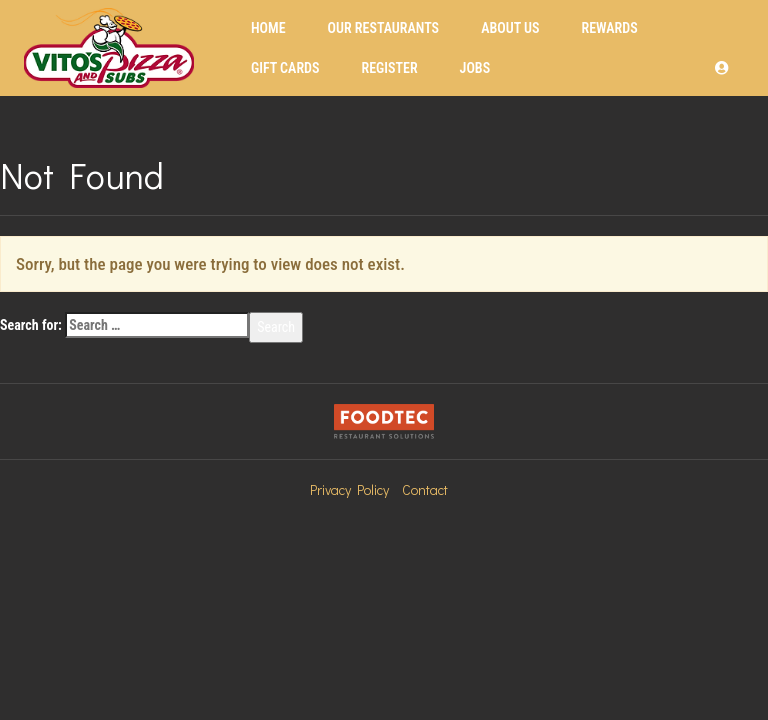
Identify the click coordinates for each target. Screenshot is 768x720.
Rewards (609, 28)
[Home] (109, 48)
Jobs (475, 68)
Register (389, 68)
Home (268, 28)
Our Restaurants (384, 28)
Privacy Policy (349, 489)
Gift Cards (285, 68)
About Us (510, 28)
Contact (425, 489)
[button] (722, 68)
